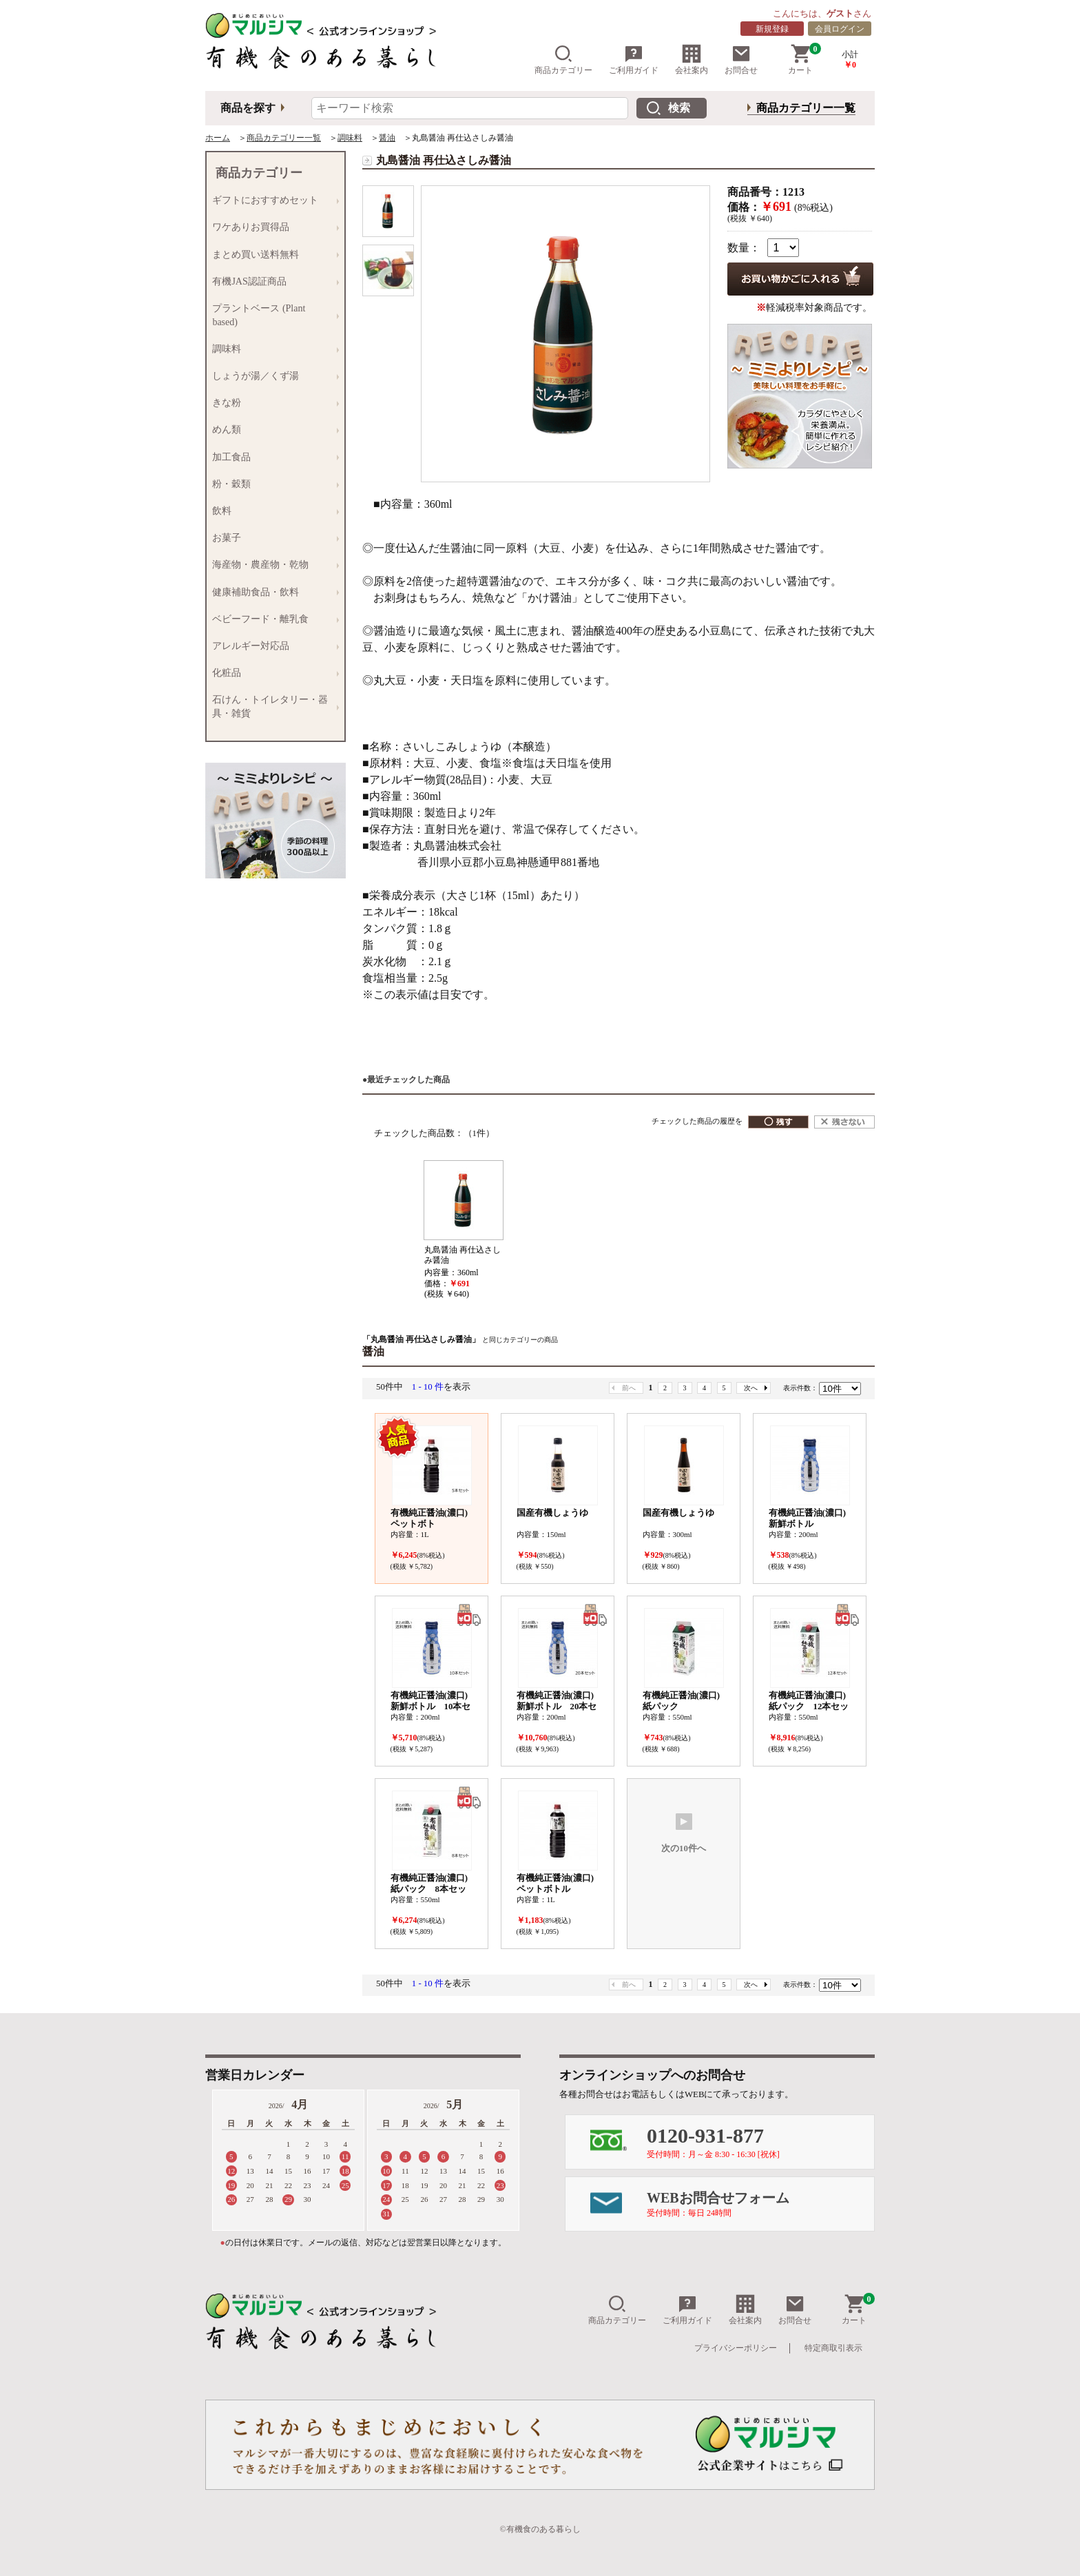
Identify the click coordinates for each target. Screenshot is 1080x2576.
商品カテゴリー (563, 59)
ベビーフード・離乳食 (272, 619)
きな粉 (272, 403)
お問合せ (741, 59)
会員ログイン (839, 29)
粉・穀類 (272, 484)
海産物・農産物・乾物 (272, 565)
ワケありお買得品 (272, 228)
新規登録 (772, 29)
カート (804, 59)
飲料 (272, 511)
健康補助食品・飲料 (272, 592)
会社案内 (691, 59)
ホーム (217, 138)
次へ (751, 1388)
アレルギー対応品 (272, 646)
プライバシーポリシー (735, 2348)
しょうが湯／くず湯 (272, 376)
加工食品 (272, 457)
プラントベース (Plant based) (272, 314)
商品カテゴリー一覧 (805, 108)
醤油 (387, 138)
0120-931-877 (760, 2141)
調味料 (350, 138)
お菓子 (272, 538)
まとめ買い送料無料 (272, 254)
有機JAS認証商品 (272, 281)
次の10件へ (683, 1833)
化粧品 (272, 673)
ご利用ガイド (633, 59)
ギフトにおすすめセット (272, 201)
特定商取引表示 (833, 2348)
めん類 (272, 430)
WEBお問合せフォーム (760, 2204)
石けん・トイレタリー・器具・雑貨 (272, 706)
